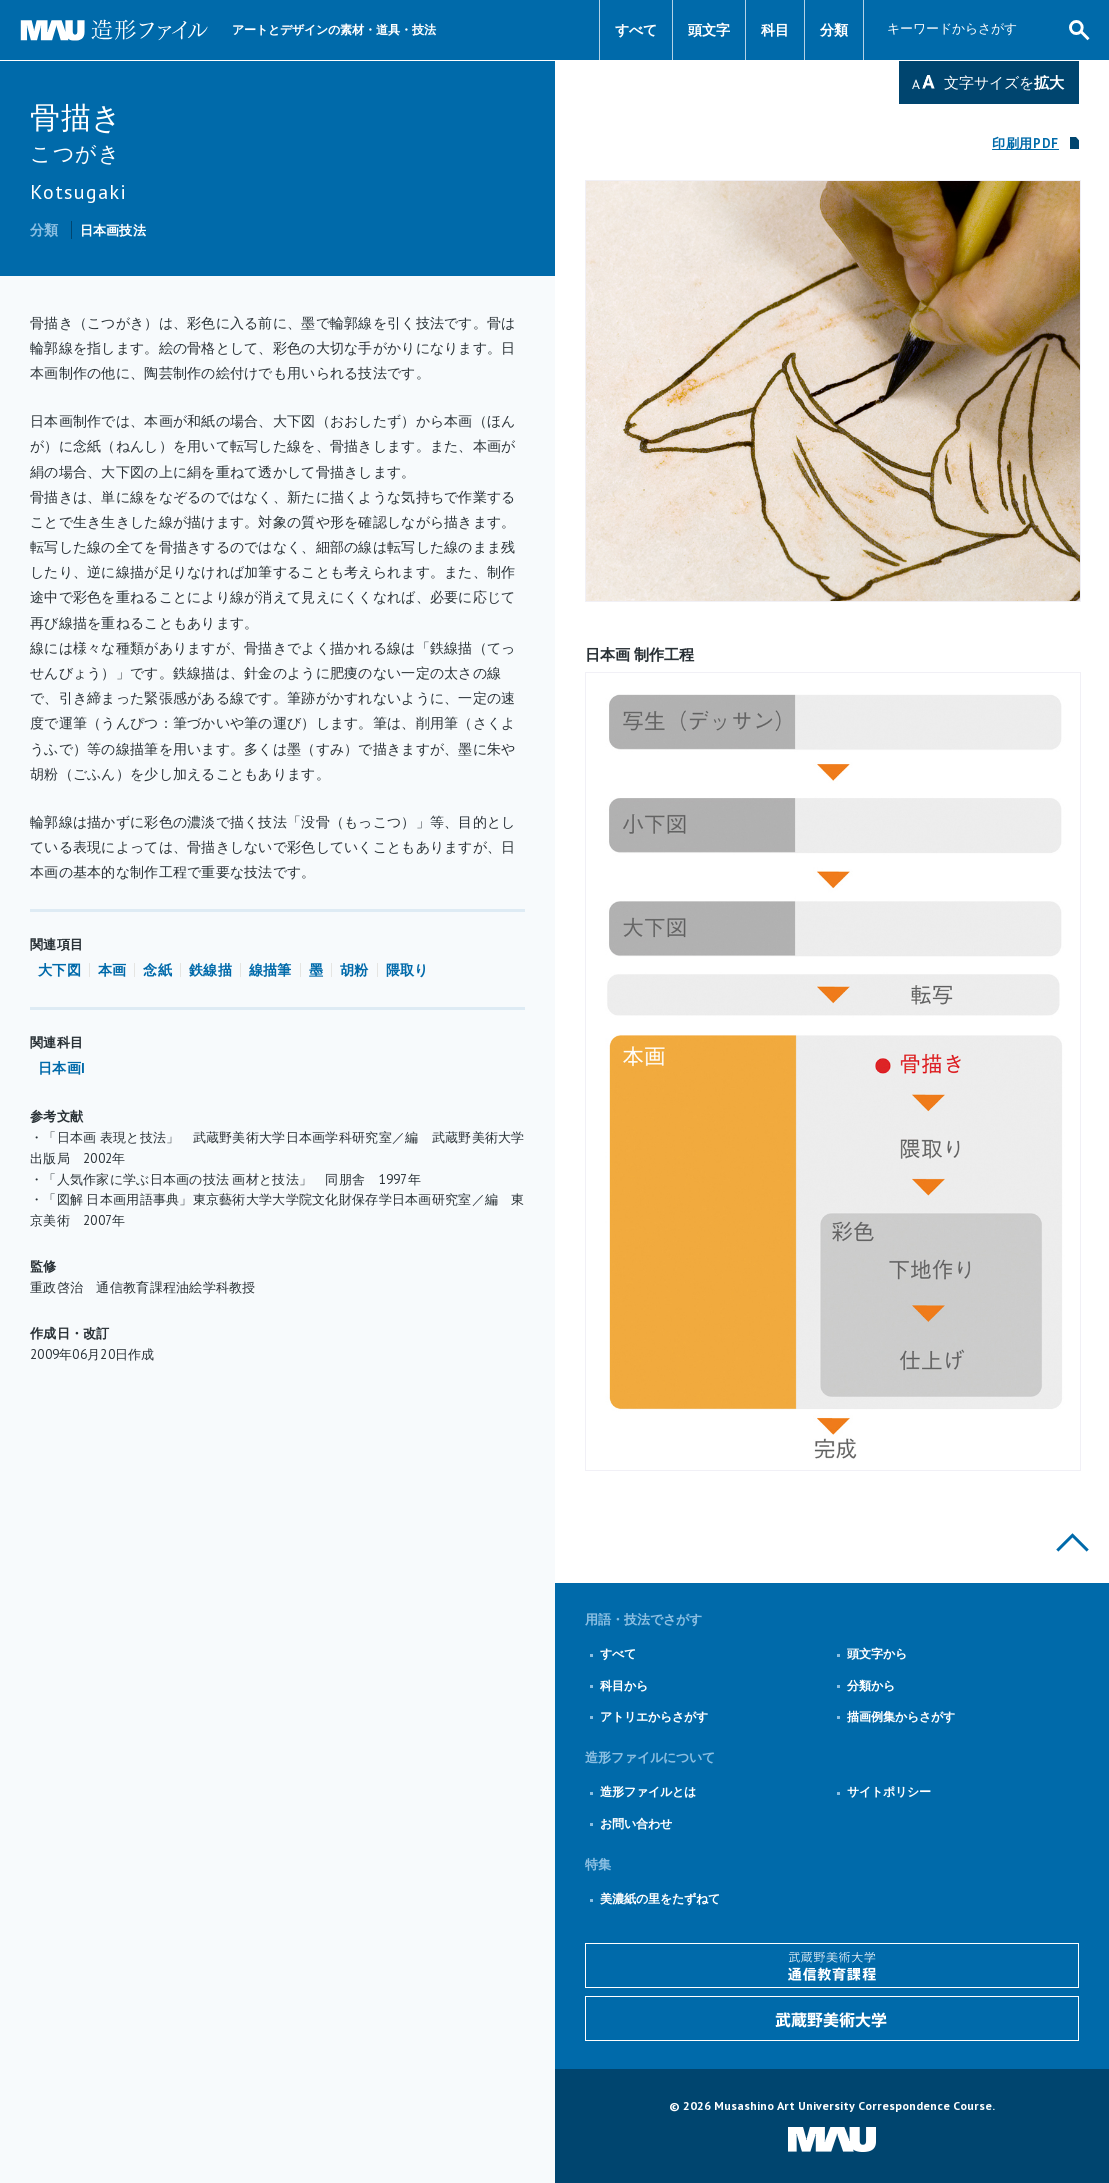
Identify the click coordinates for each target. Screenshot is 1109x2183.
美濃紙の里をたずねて (660, 1898)
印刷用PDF (1025, 143)
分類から (871, 1685)
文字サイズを (1004, 82)
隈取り (407, 970)
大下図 (59, 970)
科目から (624, 1685)
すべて (636, 30)
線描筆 (270, 970)
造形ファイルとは (648, 1791)
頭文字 (709, 30)
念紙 (157, 970)
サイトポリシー (889, 1791)
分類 (834, 30)
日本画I (61, 1068)
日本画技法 (113, 230)
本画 (112, 970)
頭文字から (877, 1653)
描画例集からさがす (901, 1716)
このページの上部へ (1072, 1542)
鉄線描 (210, 970)
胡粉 (354, 970)
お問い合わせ (636, 1823)
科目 (775, 30)
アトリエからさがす (654, 1716)
